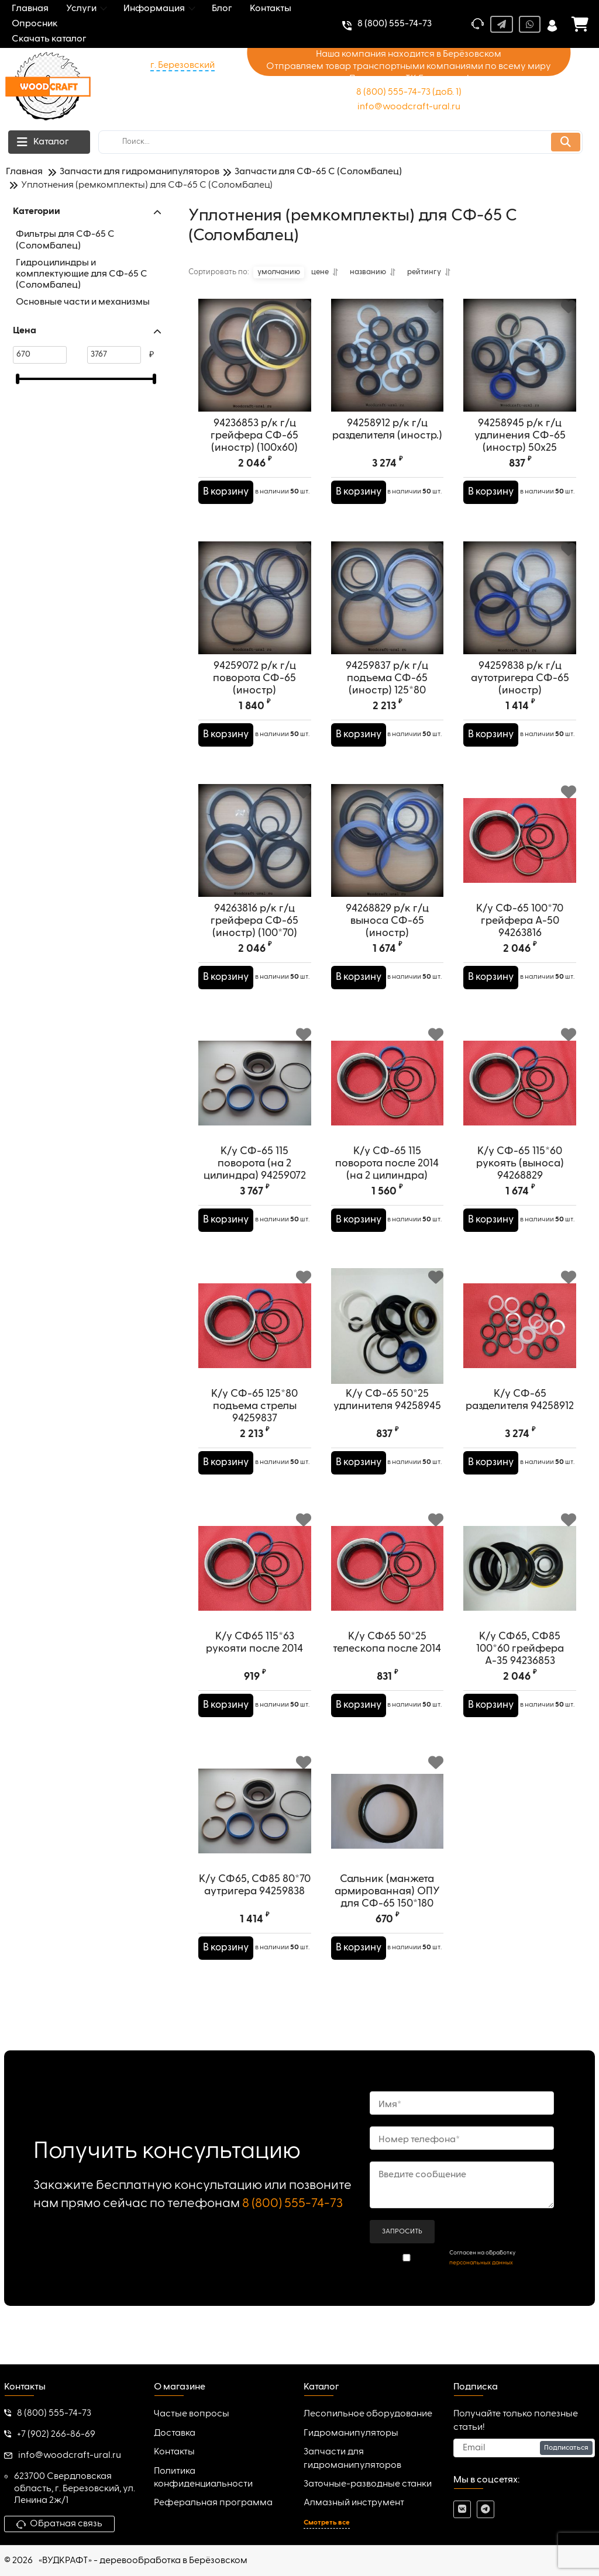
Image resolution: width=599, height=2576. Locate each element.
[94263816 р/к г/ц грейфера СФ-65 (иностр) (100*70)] (254, 850)
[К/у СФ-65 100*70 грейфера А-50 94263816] (519, 850)
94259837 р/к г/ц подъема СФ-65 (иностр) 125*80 (387, 697)
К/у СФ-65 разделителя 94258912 (520, 1419)
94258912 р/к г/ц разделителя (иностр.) (387, 448)
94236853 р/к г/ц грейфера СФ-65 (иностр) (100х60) (254, 454)
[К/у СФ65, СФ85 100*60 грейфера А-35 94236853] (519, 1578)
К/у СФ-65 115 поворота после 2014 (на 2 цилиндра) (387, 1182)
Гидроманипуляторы (351, 2433)
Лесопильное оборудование (368, 2414)
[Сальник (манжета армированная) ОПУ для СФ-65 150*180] (387, 1821)
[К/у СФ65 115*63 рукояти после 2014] (254, 1578)
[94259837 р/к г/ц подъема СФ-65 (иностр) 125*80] (387, 608)
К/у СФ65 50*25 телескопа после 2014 (387, 1661)
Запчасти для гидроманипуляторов (352, 2458)
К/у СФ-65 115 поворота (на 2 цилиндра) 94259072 (255, 1182)
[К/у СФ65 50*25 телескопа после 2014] (387, 1578)
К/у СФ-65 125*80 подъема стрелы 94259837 (254, 1425)
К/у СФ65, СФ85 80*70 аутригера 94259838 (255, 1904)
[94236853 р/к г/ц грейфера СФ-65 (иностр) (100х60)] (254, 365)
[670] (40, 355)
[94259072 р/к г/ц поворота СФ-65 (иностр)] (254, 608)
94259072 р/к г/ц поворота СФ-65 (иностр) (254, 697)
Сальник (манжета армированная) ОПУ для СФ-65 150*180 (387, 1910)
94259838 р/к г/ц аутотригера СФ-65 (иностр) (520, 697)
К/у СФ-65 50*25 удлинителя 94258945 (387, 1419)
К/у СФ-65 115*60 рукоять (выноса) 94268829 (520, 1182)
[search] (340, 142)
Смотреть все (327, 2522)
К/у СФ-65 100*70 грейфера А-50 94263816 (519, 940)
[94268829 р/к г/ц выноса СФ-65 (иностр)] (387, 850)
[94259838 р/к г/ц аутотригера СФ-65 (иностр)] (519, 608)
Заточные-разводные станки (368, 2484)
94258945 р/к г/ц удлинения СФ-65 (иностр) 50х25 (520, 454)
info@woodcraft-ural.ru (408, 107)
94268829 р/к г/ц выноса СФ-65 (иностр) (387, 940)
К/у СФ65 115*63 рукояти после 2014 (254, 1661)
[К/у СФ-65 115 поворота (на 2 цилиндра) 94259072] (254, 1093)
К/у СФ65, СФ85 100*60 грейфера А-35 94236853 (520, 1668)
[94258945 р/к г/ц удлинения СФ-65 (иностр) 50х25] (519, 365)
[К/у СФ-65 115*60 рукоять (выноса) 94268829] (519, 1093)
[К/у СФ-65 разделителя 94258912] (519, 1335)
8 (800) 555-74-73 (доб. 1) (409, 92)
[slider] (17, 379)
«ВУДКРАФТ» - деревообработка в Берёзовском (143, 2560)
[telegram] (485, 2510)
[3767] (114, 355)
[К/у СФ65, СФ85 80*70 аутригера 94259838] (254, 1821)
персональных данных (481, 2263)
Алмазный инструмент (354, 2503)
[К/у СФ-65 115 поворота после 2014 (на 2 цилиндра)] (387, 1093)
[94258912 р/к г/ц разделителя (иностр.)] (387, 365)
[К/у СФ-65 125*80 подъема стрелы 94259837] (254, 1335)
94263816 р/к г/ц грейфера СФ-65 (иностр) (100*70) (254, 940)
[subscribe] (524, 2448)
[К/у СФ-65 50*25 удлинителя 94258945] (387, 1335)
